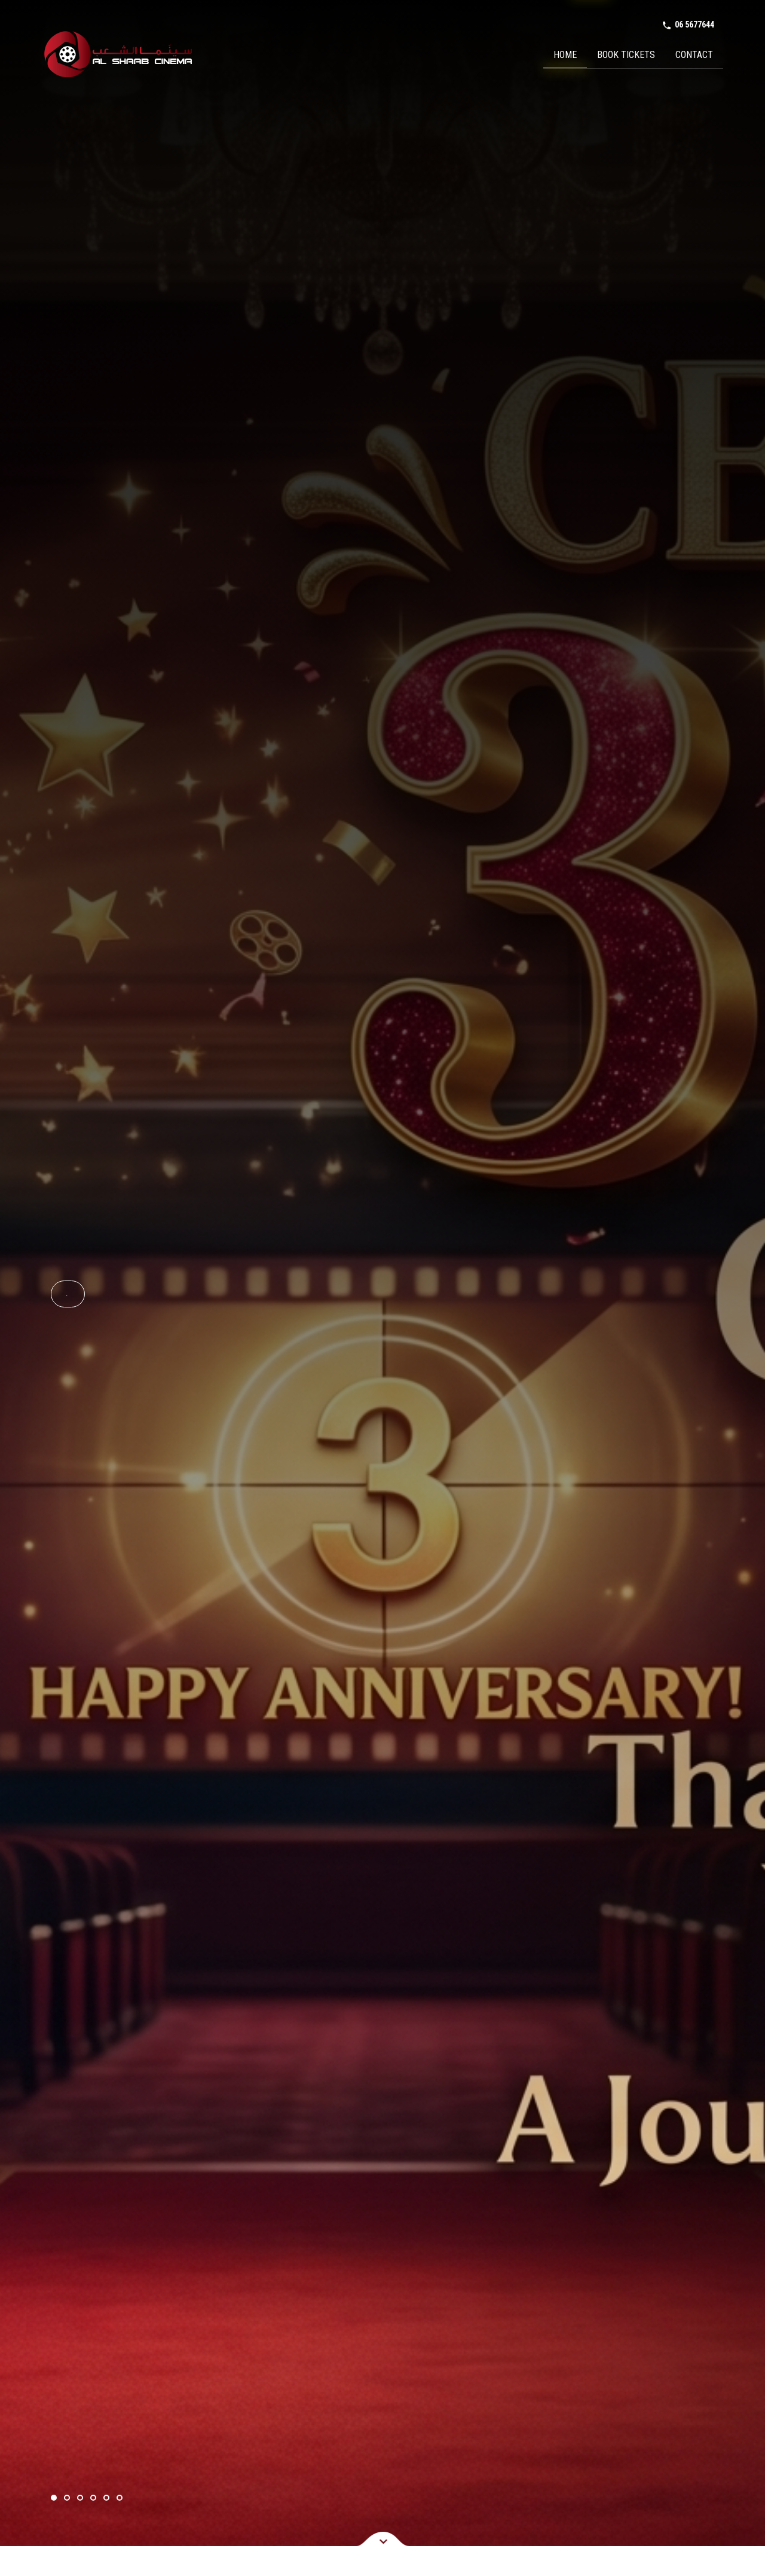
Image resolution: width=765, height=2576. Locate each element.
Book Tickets (626, 54)
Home (565, 54)
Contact (694, 54)
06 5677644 (688, 25)
